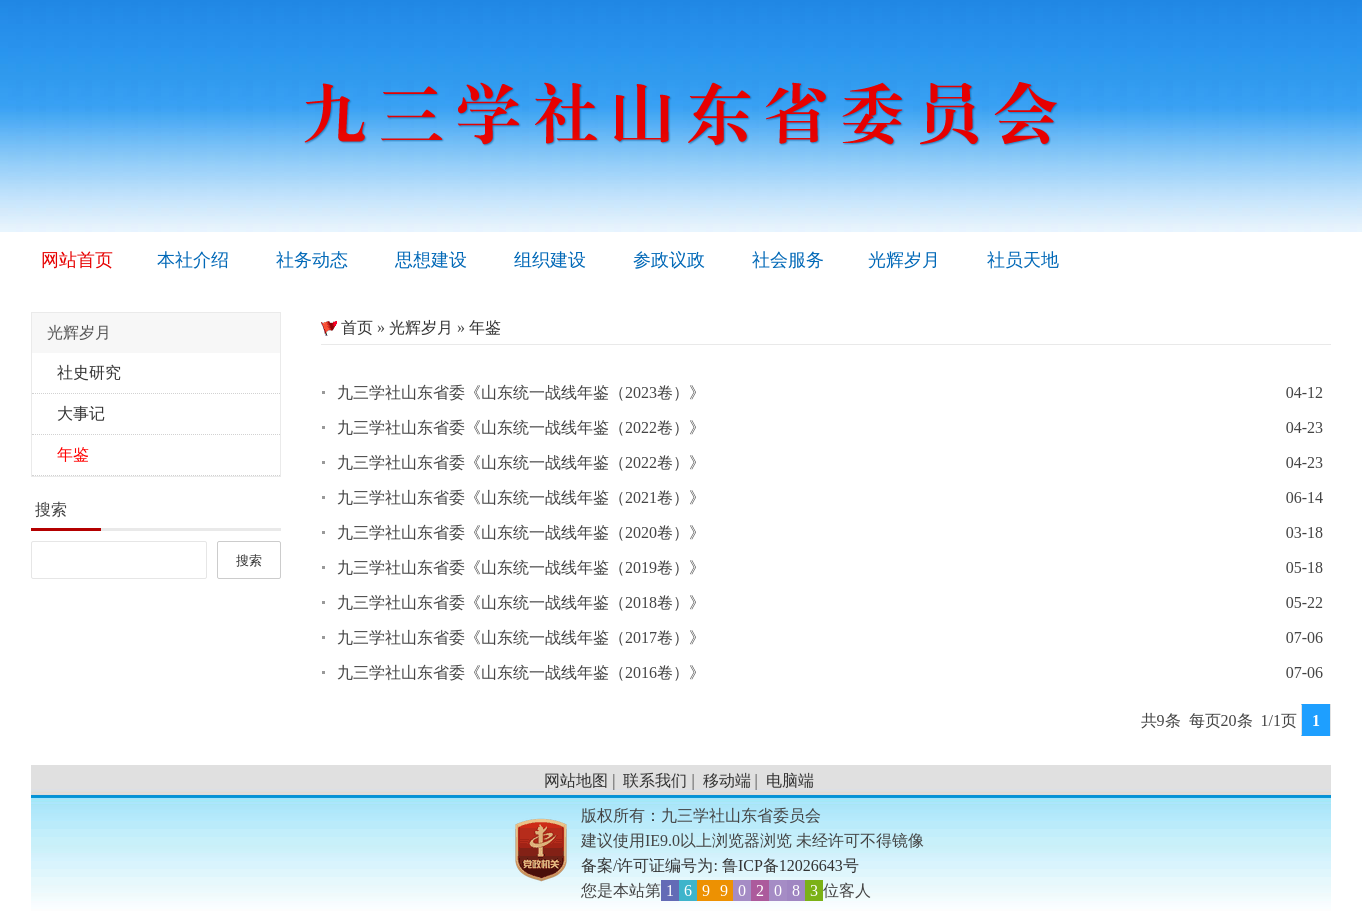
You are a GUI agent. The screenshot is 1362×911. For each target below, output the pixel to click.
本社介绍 (193, 260)
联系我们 (655, 780)
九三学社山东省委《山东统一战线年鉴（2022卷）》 (521, 427)
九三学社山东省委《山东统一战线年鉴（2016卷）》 (521, 672)
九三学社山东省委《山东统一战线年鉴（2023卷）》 (521, 392)
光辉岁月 (904, 260)
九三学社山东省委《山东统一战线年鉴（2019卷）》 (521, 567)
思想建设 (431, 260)
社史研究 (89, 372)
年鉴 (73, 454)
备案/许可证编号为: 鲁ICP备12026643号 (720, 865)
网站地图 (576, 780)
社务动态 (312, 260)
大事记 (81, 413)
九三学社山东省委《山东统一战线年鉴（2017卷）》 (521, 637)
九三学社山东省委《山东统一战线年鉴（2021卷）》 (521, 497)
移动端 (727, 780)
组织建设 (550, 260)
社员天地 (1023, 260)
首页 (347, 327)
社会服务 (788, 260)
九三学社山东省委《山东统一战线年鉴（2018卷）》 (521, 602)
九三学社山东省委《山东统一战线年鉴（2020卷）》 (521, 532)
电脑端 (790, 780)
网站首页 (77, 260)
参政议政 (669, 260)
